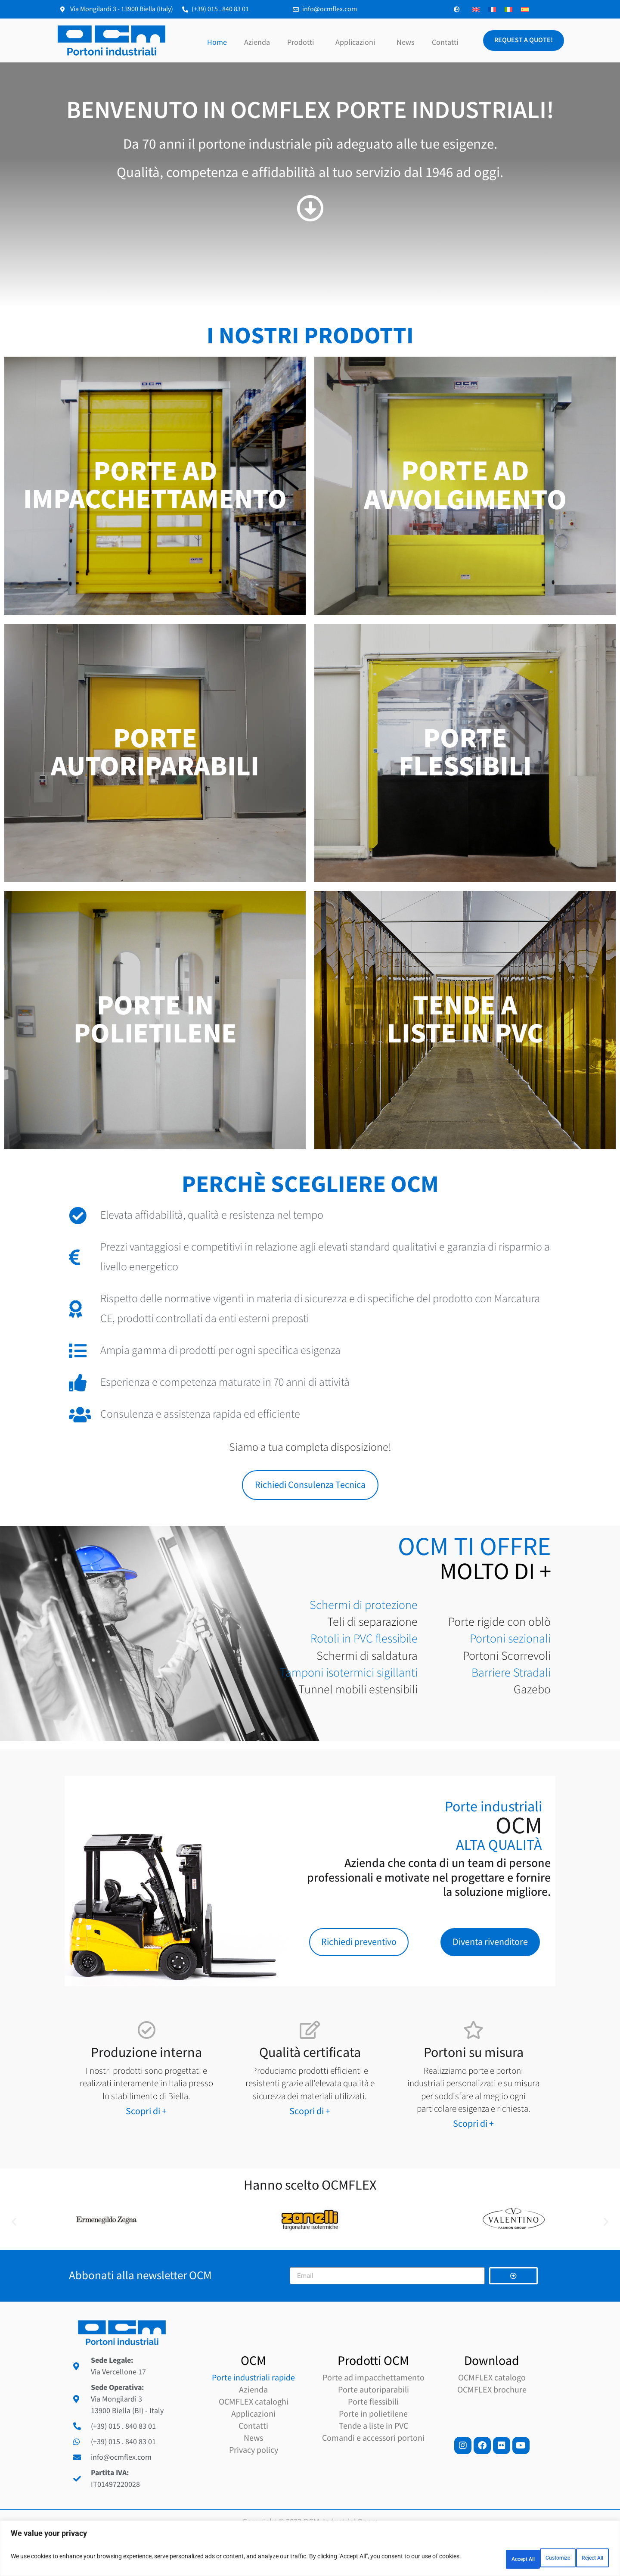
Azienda (257, 42)
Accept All (583, 2558)
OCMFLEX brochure (492, 2425)
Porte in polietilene (373, 2449)
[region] (310, 2550)
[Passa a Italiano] (508, 9)
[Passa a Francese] (492, 9)
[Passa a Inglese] (476, 9)
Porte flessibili (373, 2437)
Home (217, 42)
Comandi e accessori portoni (373, 2473)
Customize (471, 2558)
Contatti (445, 42)
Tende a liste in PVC (373, 2461)
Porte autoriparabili (373, 2425)
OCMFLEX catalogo (492, 2413)
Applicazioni (357, 42)
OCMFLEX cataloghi (253, 2437)
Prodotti (302, 42)
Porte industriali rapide (253, 2413)
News (406, 42)
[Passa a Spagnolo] (525, 9)
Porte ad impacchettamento (373, 2413)
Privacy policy (253, 2485)
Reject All (528, 2558)
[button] (14, 2233)
